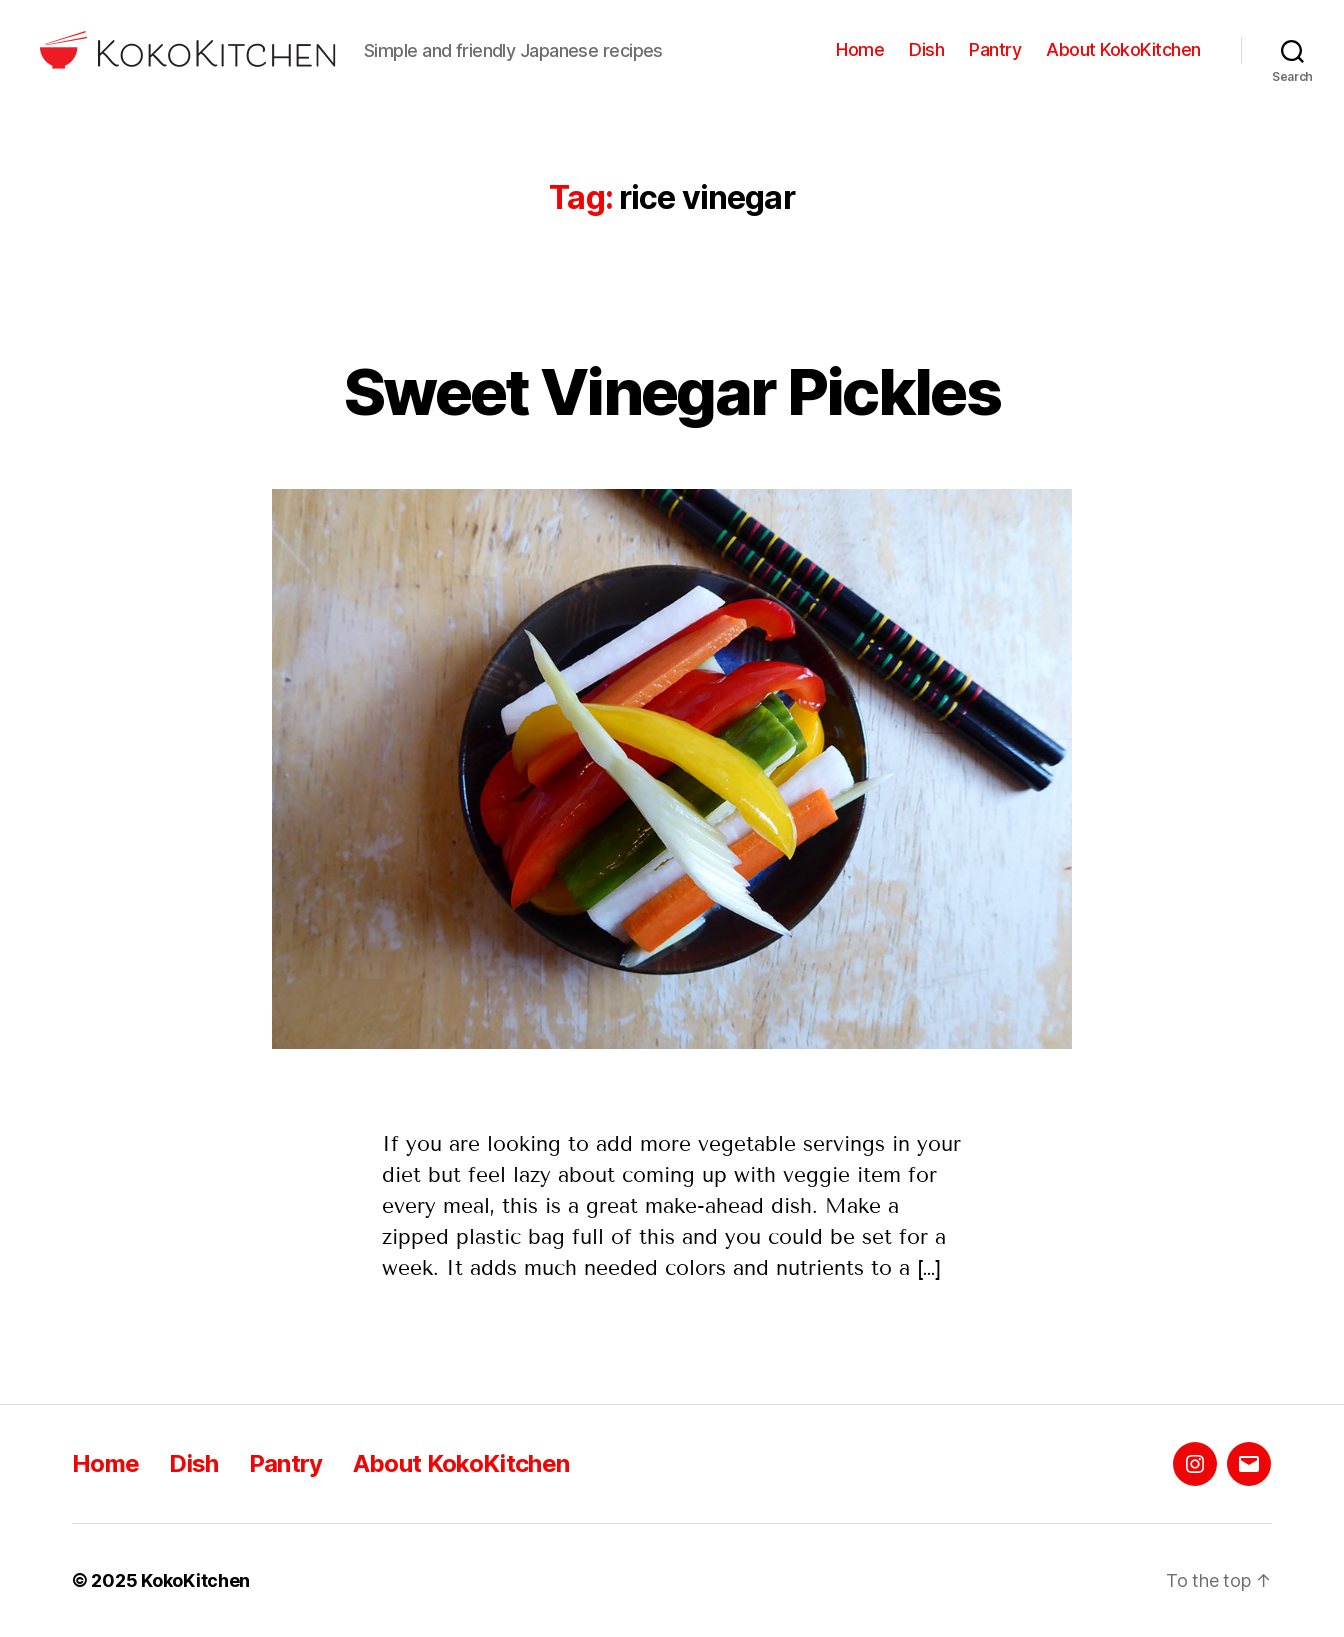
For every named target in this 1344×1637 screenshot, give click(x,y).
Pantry (995, 49)
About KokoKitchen (1123, 49)
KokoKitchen (195, 1580)
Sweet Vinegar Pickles (672, 391)
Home (860, 49)
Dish (926, 49)
